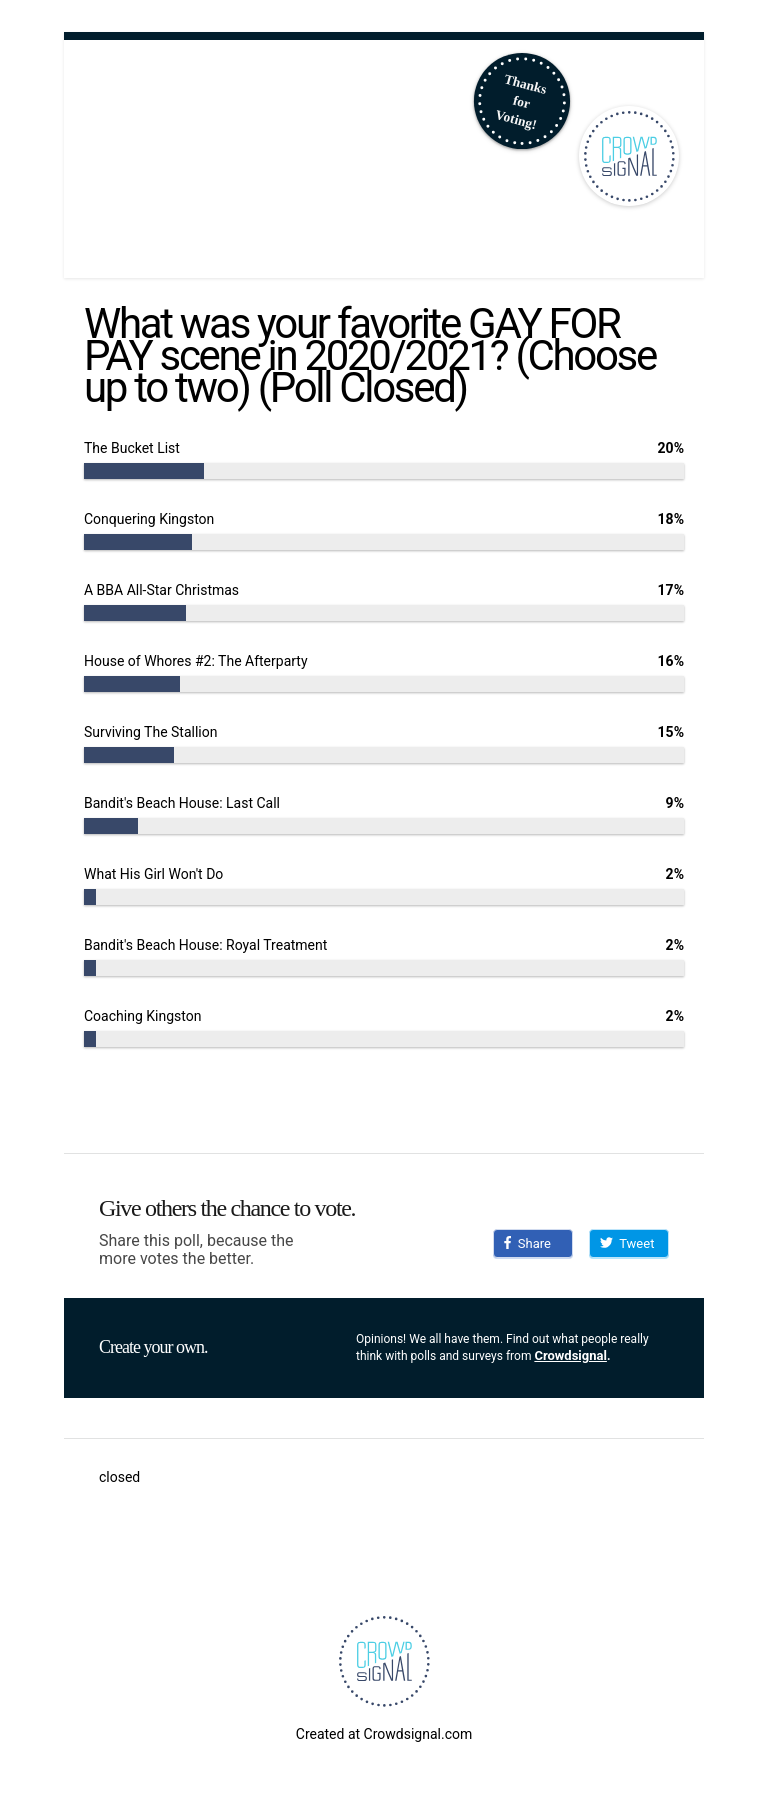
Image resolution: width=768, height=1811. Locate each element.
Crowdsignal (570, 1355)
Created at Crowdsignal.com (384, 1734)
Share (527, 1243)
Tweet (627, 1243)
